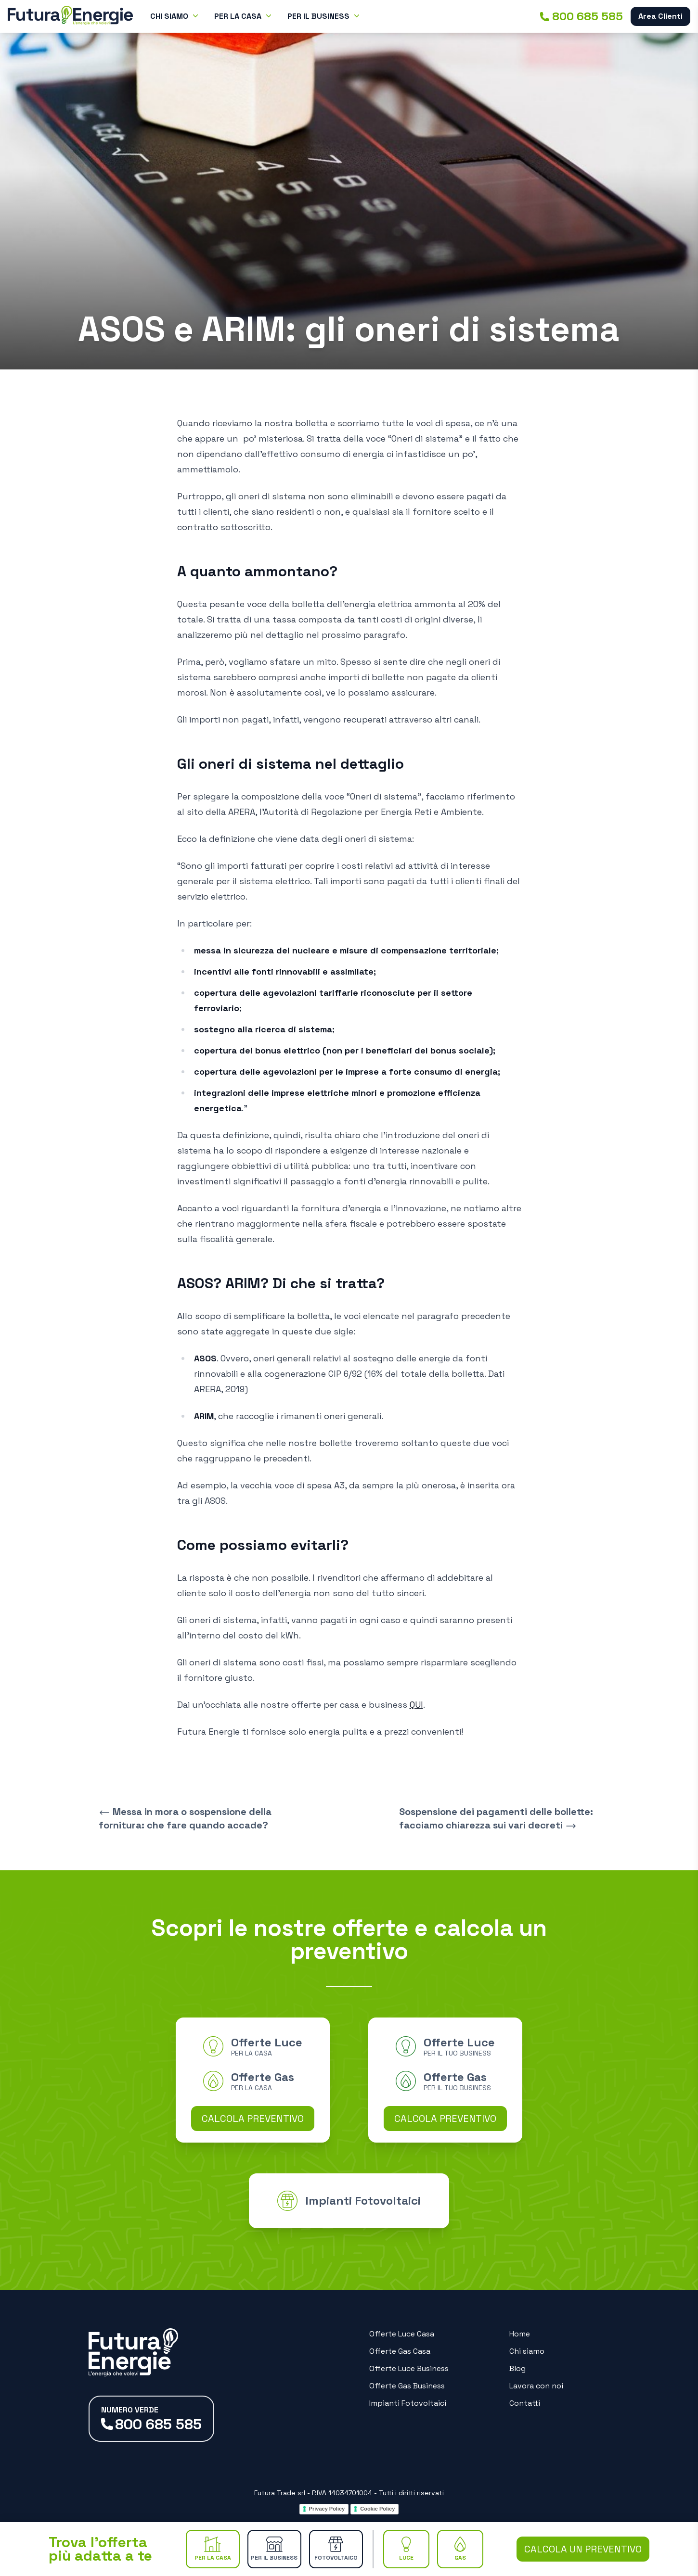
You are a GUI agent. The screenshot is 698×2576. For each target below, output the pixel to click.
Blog (517, 2368)
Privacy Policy (327, 2509)
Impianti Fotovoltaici (407, 2403)
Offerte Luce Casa (401, 2334)
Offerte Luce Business (409, 2368)
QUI (416, 1704)
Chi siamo (526, 2351)
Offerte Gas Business (407, 2386)
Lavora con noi (536, 2386)
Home (519, 2334)
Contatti (524, 2403)
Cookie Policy (377, 2509)
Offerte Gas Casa (399, 2351)
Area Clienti (660, 16)
